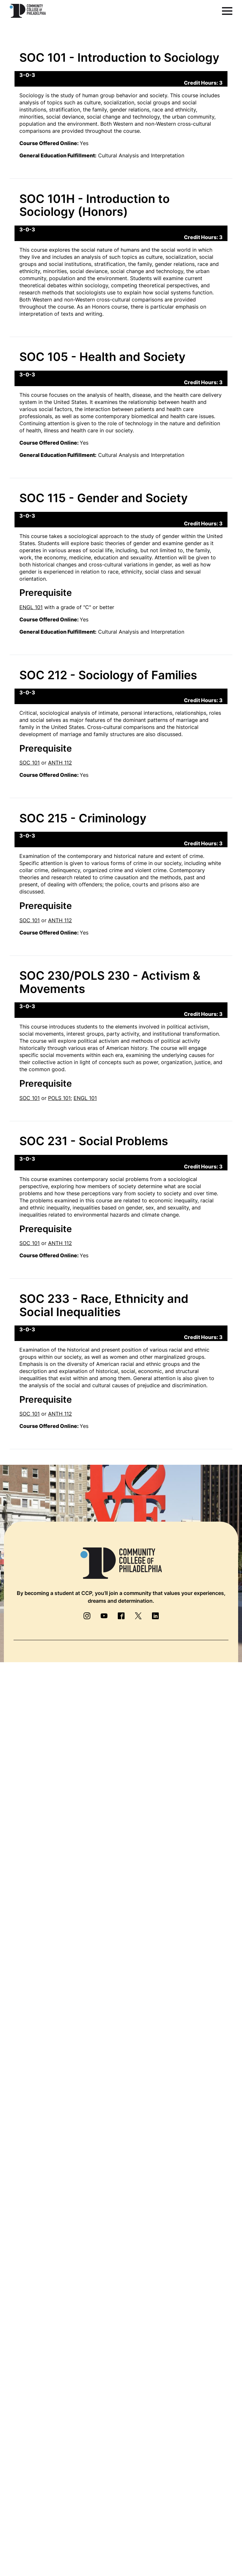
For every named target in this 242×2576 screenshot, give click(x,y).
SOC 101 (29, 762)
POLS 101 (59, 1098)
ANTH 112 (60, 762)
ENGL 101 (31, 607)
